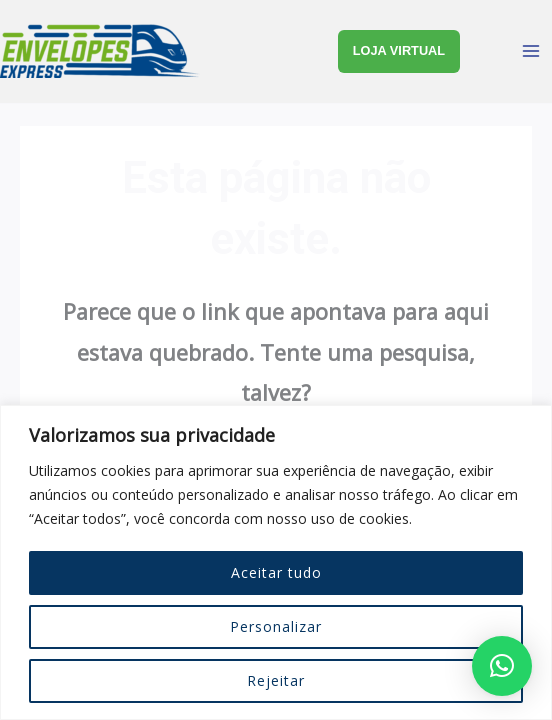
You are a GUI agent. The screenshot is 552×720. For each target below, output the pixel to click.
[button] (502, 666)
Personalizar (276, 626)
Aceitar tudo (276, 572)
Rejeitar (276, 680)
